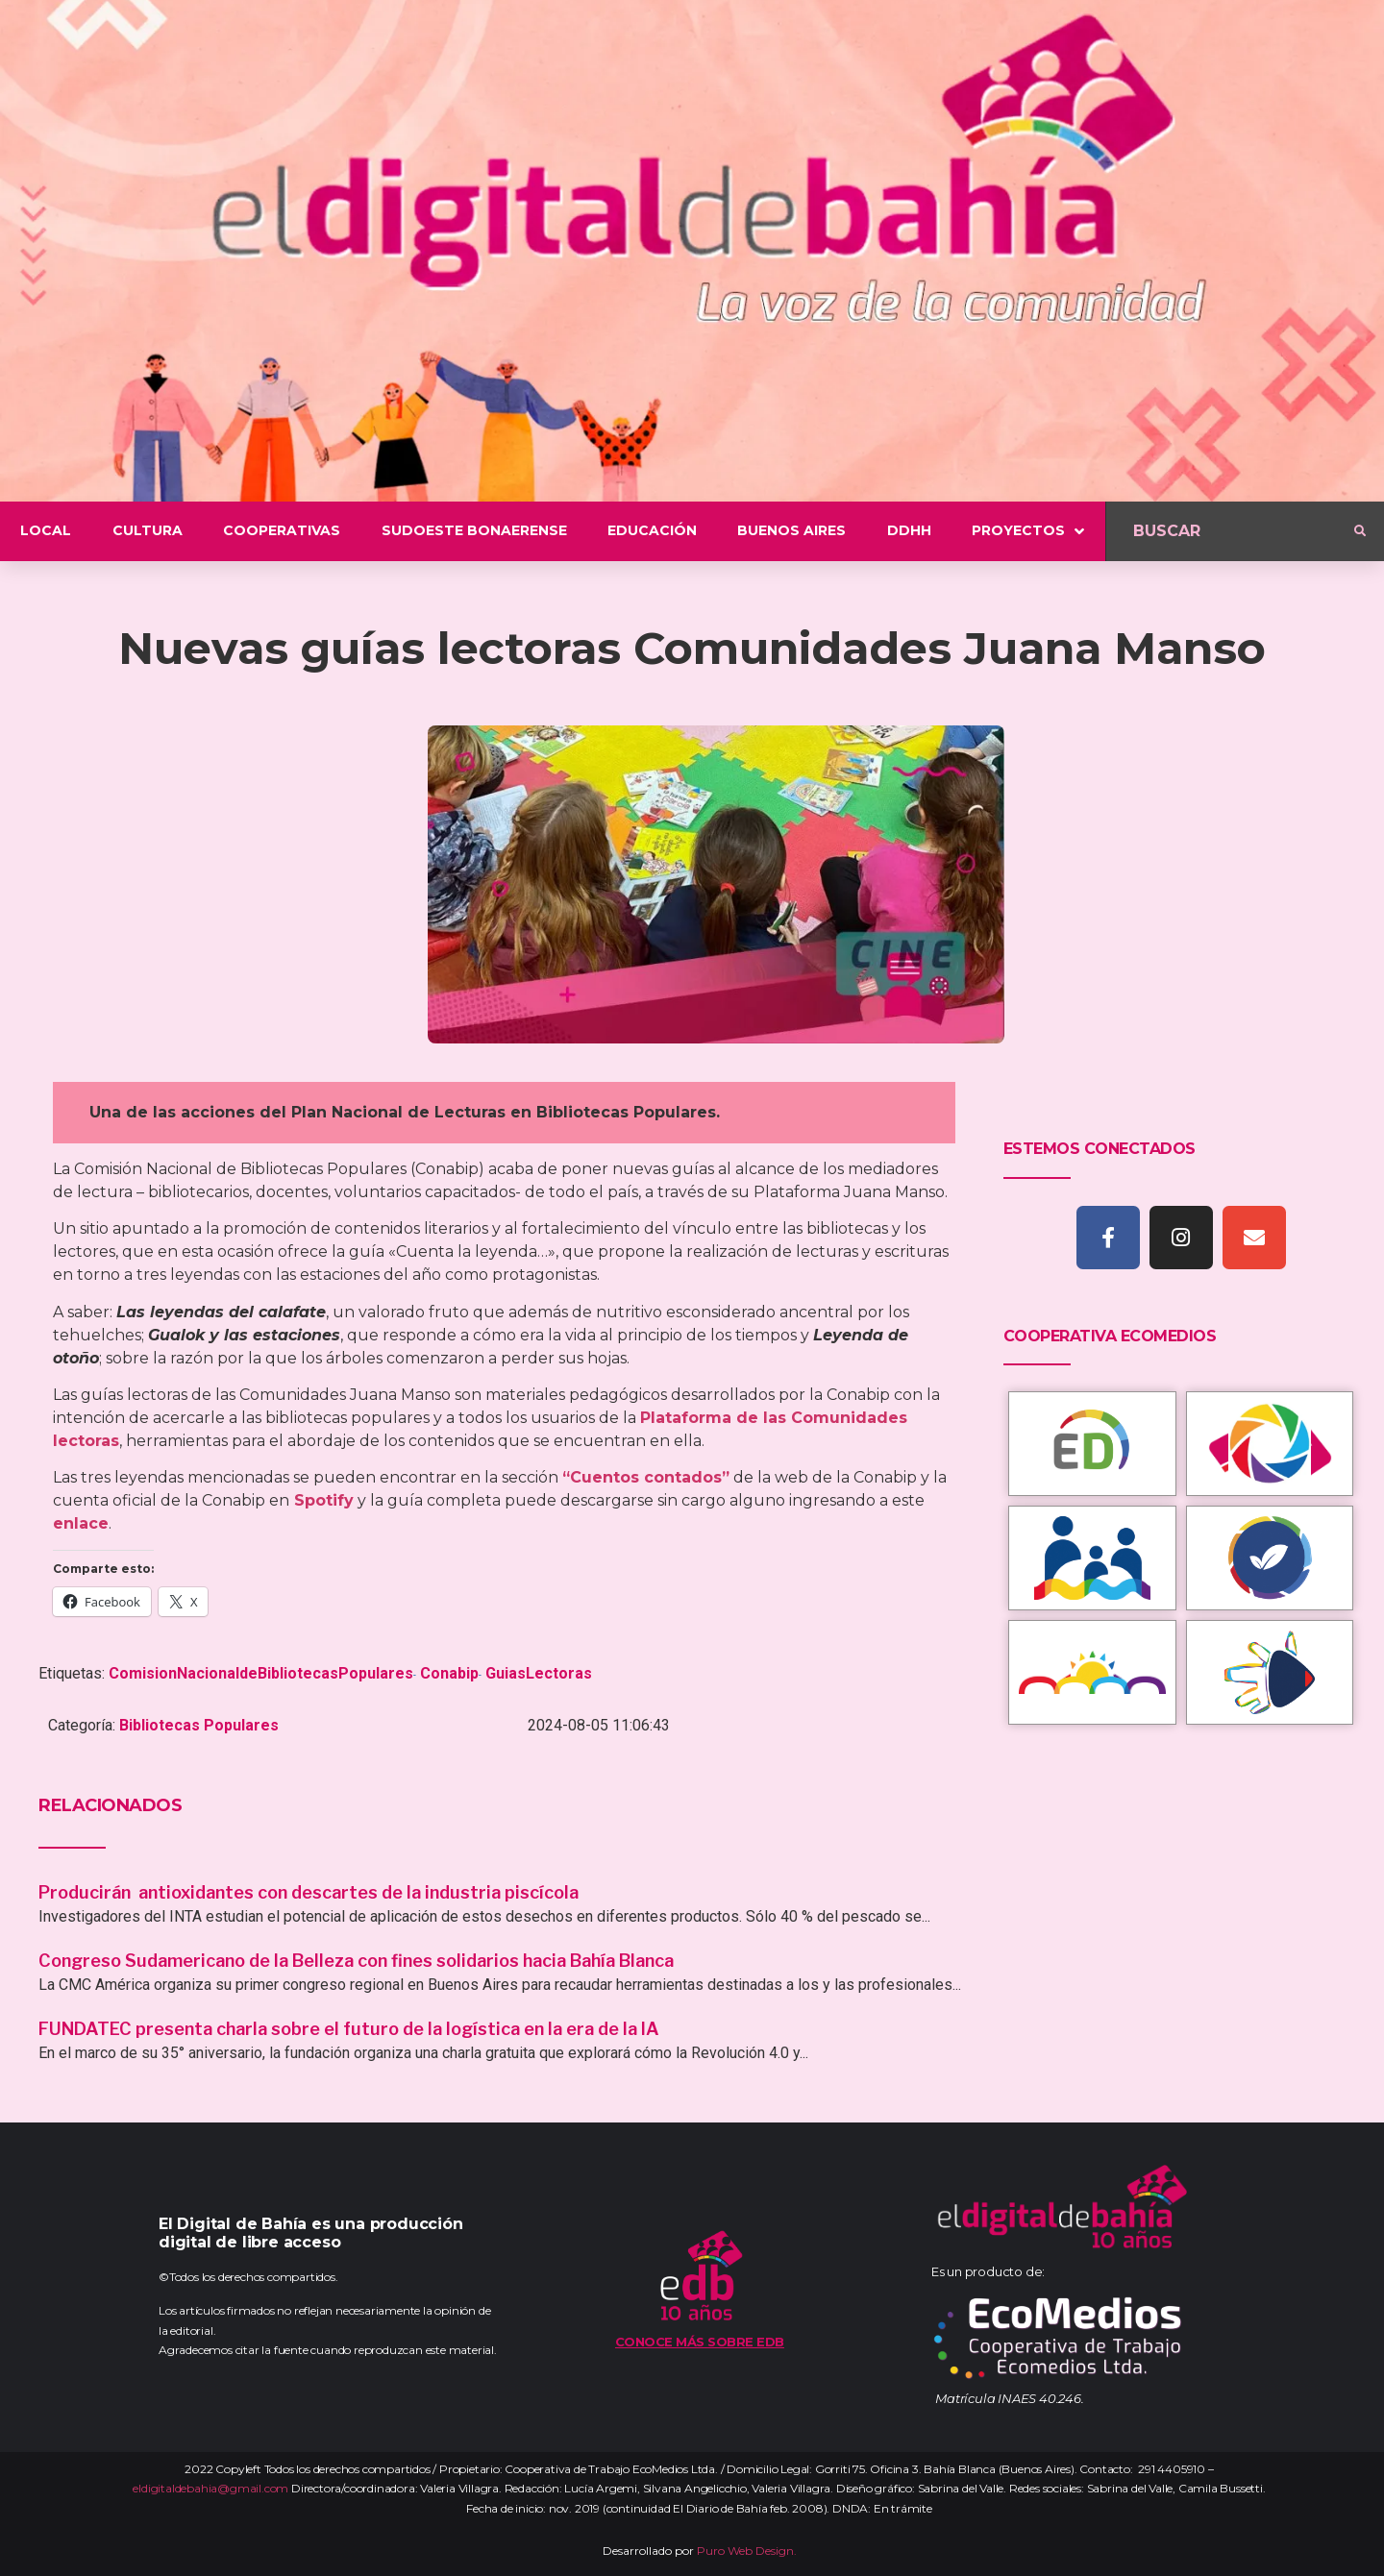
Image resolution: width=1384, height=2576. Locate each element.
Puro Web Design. (747, 2550)
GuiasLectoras (538, 1673)
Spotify (324, 1500)
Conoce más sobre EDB (699, 2341)
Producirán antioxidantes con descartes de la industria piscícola (310, 1892)
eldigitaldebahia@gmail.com (210, 2488)
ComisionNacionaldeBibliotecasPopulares (261, 1673)
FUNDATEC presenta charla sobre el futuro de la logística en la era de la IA (348, 2029)
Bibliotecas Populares (199, 1725)
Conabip (449, 1673)
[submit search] (1360, 531)
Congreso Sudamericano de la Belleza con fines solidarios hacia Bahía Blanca (356, 1960)
